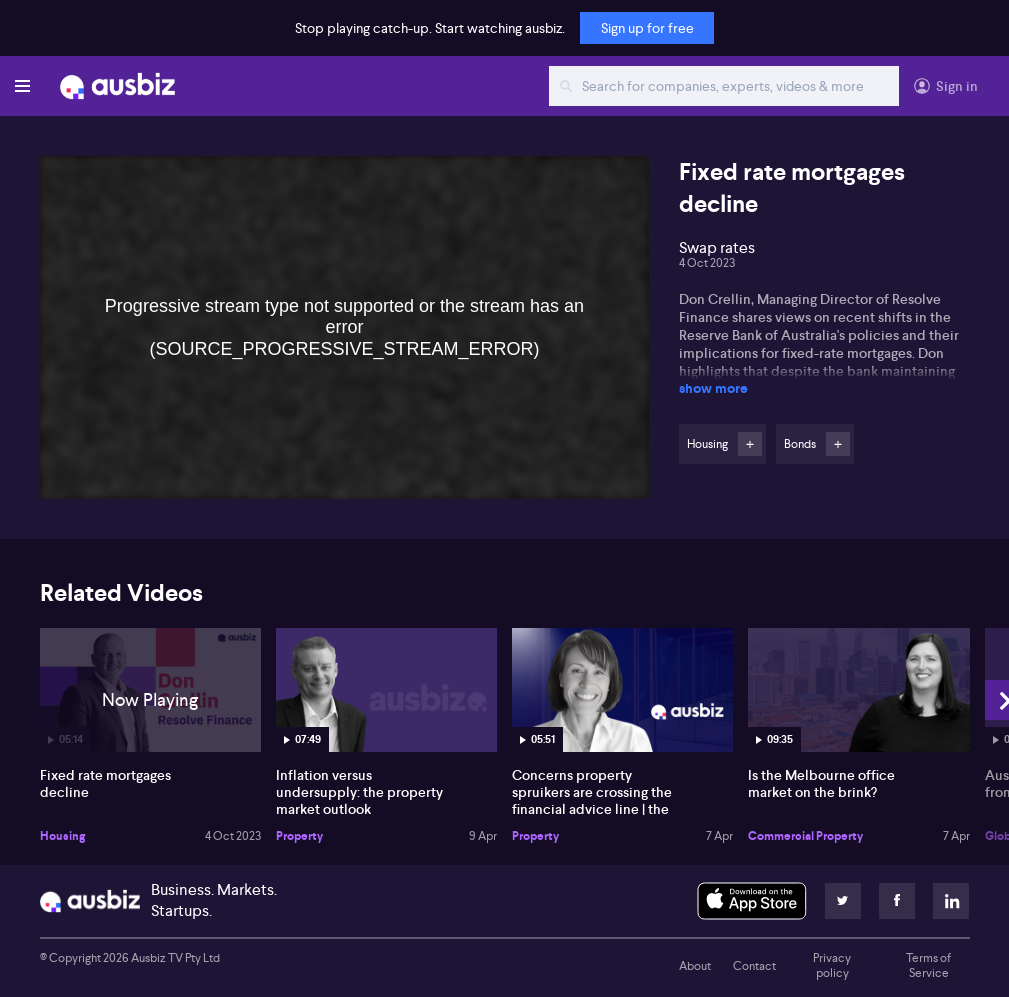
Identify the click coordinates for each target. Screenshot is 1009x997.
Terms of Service (928, 966)
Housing (62, 836)
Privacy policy (832, 966)
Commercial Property (805, 836)
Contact (754, 966)
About (695, 966)
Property (299, 836)
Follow (750, 444)
